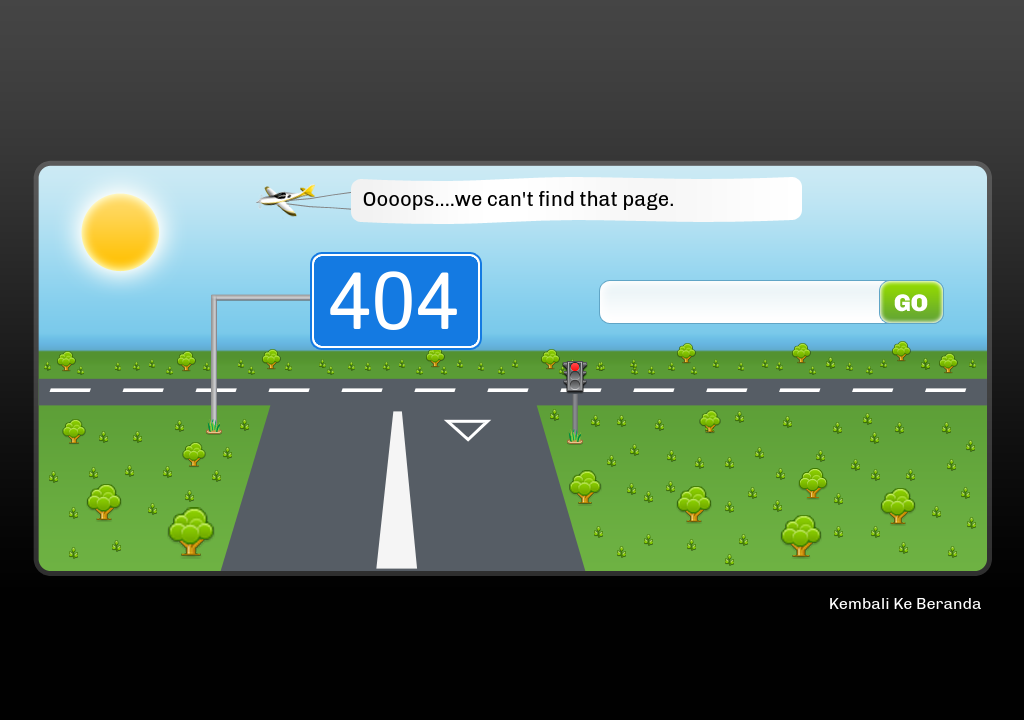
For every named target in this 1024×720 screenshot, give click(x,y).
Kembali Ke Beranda (905, 603)
